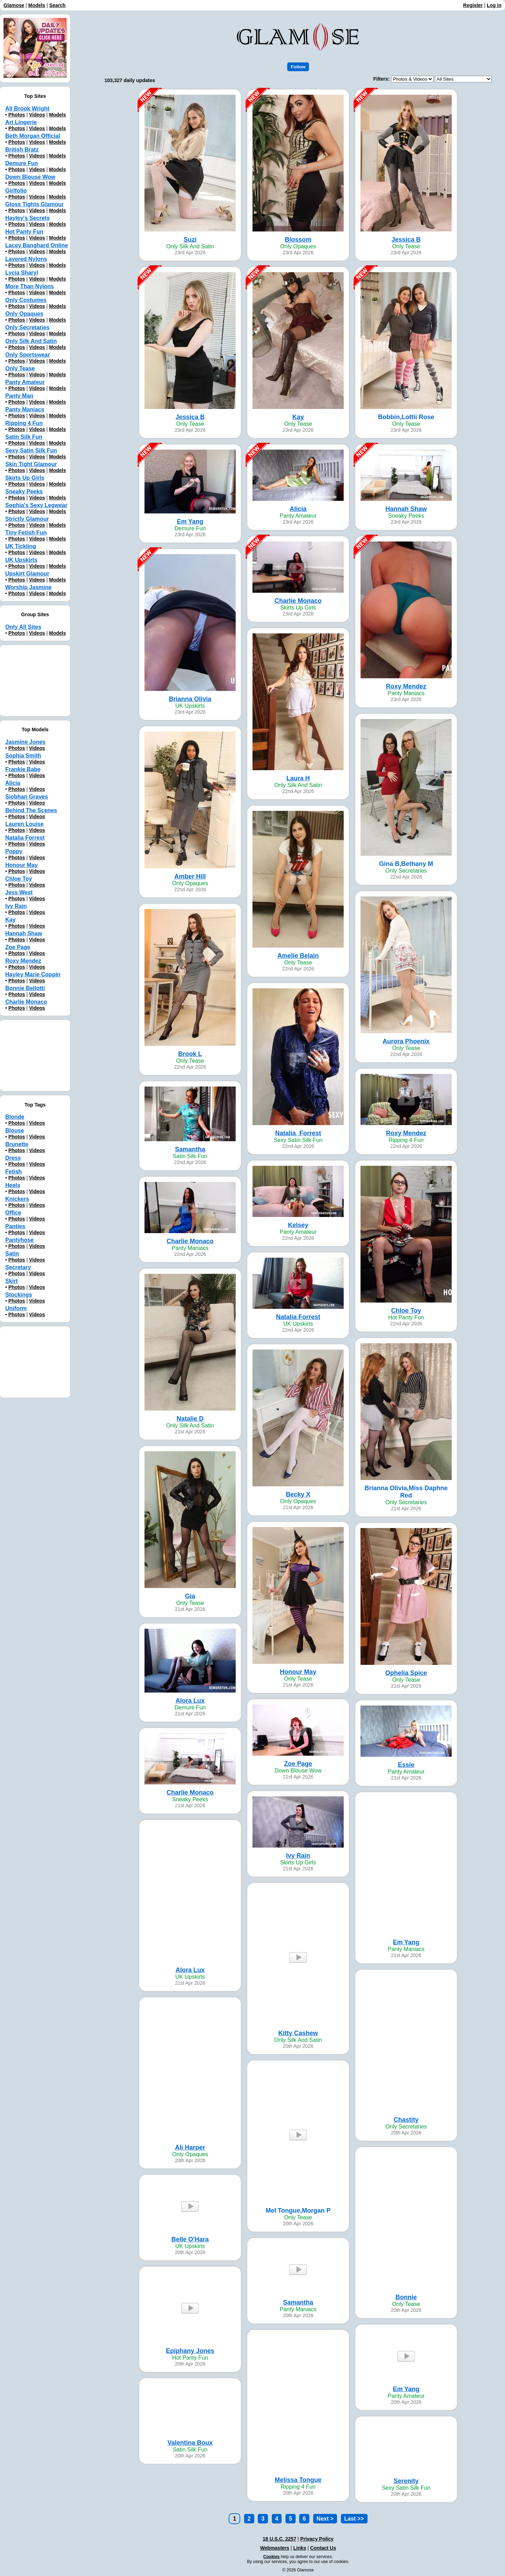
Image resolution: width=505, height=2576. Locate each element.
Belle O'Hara (190, 2239)
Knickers (17, 1199)
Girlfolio (16, 191)
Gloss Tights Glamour (34, 204)
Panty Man (19, 396)
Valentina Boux (190, 2442)
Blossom (298, 239)
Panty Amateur (25, 382)
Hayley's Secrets (27, 218)
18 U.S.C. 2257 (279, 2539)
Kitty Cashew (298, 2033)
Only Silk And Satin (31, 341)
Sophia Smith (23, 756)
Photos (16, 114)
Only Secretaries (27, 327)
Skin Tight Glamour (31, 464)
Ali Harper (190, 2147)
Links (299, 2548)
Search (57, 5)
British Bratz (22, 150)
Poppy (13, 851)
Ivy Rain (298, 1855)
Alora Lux (189, 1700)
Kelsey (298, 1225)
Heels (12, 1185)
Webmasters (274, 2548)
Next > (325, 2519)
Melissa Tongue (298, 2479)
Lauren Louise (24, 824)
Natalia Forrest (298, 1316)
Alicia (298, 508)
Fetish (13, 1172)
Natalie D (189, 1418)
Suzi (189, 239)
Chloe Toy (406, 1310)
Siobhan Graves (26, 797)
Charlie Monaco (298, 600)
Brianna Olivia (190, 698)
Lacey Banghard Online (36, 245)
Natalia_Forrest (298, 1133)
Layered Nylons (26, 259)
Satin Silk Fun (23, 437)
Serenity (405, 2480)
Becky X (298, 1494)
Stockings (18, 1295)
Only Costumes (25, 300)
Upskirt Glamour (27, 574)
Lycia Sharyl (21, 273)
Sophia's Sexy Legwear (36, 505)
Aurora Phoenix (406, 1041)
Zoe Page (298, 1763)
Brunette (16, 1144)
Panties (15, 1226)
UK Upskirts (21, 560)
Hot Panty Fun (24, 232)
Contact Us (323, 2548)
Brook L (190, 1053)
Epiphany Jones (190, 2350)
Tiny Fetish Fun (26, 533)
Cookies (271, 2556)
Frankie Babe (22, 769)
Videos (37, 114)
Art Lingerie (21, 122)
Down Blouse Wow (30, 177)
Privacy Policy (317, 2539)
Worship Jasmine (28, 587)
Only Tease (20, 368)
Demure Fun (21, 163)
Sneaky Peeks (24, 492)
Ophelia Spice (406, 1672)
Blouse (14, 1131)
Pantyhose (19, 1240)
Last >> (354, 2519)
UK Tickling (20, 546)
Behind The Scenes (31, 810)
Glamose (14, 5)
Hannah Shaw (406, 508)
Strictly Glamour (27, 519)
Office (13, 1213)
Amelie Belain (298, 955)
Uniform (16, 1308)
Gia (190, 1596)
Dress (13, 1158)
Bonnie (406, 2297)
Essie (406, 1764)
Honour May (298, 1671)
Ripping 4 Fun (24, 423)
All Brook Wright (27, 109)
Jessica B (405, 239)
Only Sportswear (27, 355)
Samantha (190, 1149)
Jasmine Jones (25, 742)
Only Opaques (24, 314)
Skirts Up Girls (24, 478)
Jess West (19, 892)
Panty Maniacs (24, 409)
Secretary (18, 1267)
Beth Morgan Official (32, 136)
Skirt (11, 1281)
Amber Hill (190, 876)
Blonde (14, 1117)
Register (473, 5)
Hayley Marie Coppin (32, 974)
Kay (298, 417)
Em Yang (190, 521)
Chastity (405, 2119)
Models (36, 5)
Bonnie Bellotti (25, 988)
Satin (12, 1254)
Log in (494, 5)
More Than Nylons (29, 286)
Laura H (298, 778)
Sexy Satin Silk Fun (31, 450)
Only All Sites (23, 627)
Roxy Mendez (406, 686)
